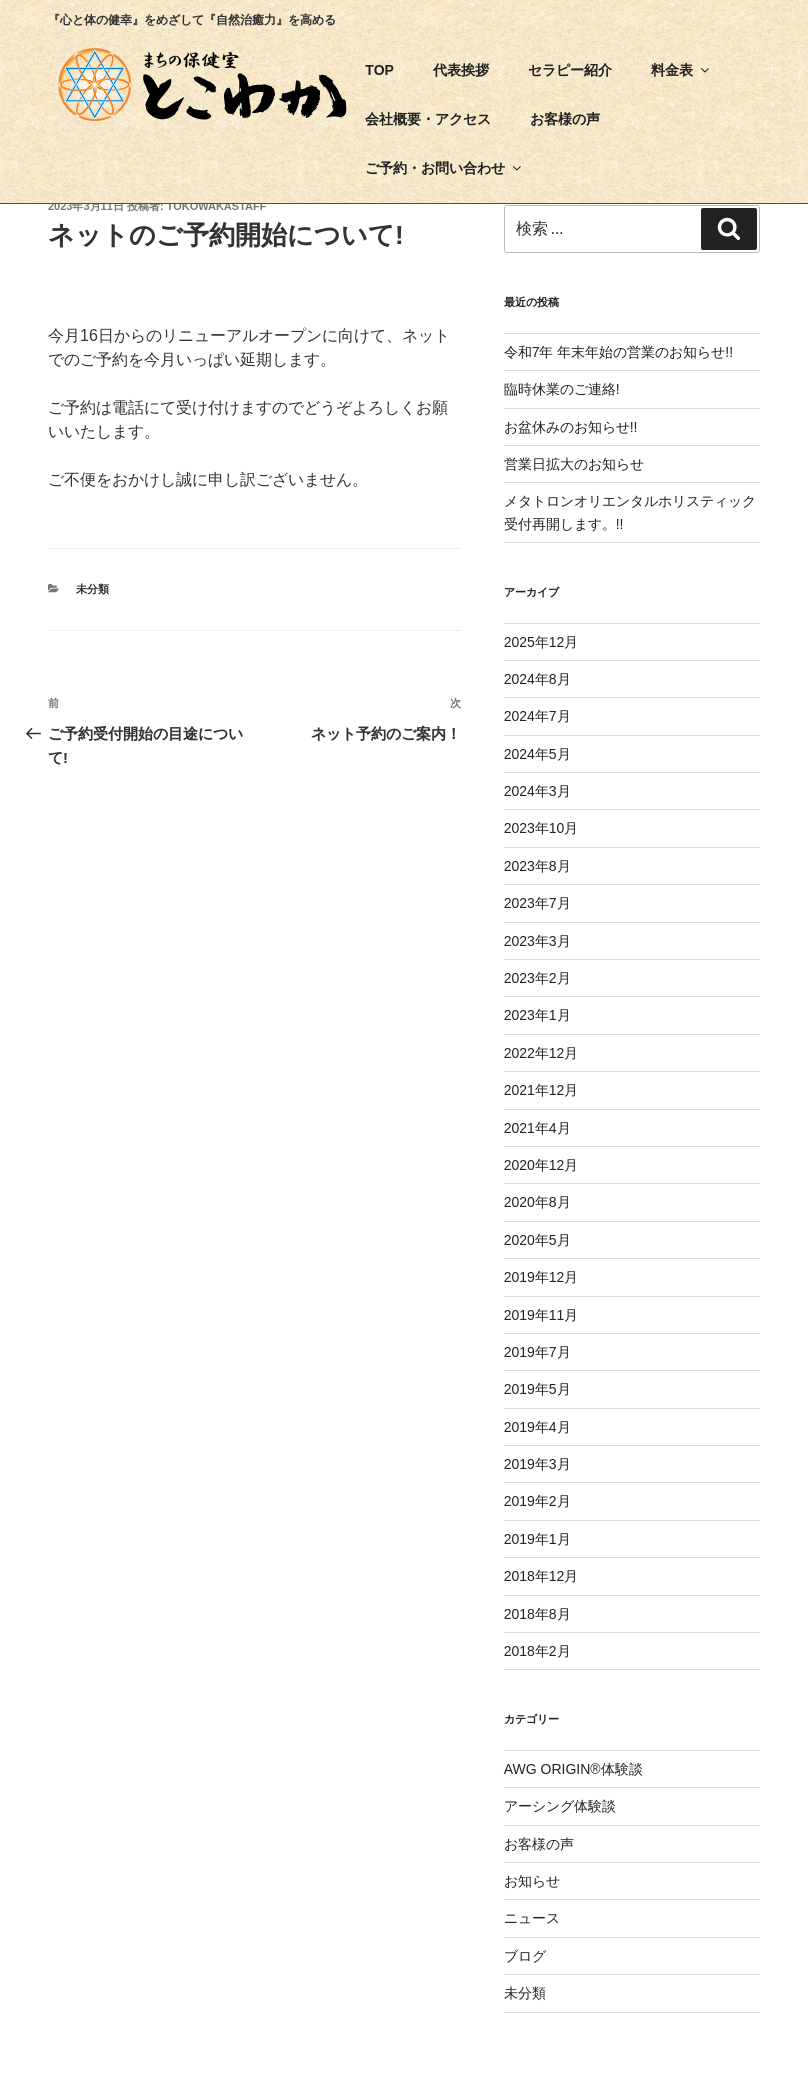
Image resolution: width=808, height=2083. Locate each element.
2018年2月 (537, 1651)
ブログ (525, 1956)
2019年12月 (541, 1277)
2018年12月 (541, 1576)
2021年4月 (537, 1128)
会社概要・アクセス (428, 119)
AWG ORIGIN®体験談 (573, 1769)
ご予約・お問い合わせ (444, 168)
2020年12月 (541, 1165)
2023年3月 (537, 941)
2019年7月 (537, 1352)
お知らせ (532, 1881)
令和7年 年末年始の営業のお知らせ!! (618, 352)
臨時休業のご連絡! (562, 389)
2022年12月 (541, 1053)
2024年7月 (537, 716)
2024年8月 (537, 679)
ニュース (532, 1918)
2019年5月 (537, 1389)
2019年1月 (537, 1539)
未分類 (92, 589)
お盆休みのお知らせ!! (571, 427)
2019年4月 (537, 1427)
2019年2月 (537, 1501)
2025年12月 (541, 642)
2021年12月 (541, 1090)
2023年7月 (537, 903)
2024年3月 (537, 791)
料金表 (681, 70)
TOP (379, 70)
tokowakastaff (217, 206)
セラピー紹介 (570, 70)
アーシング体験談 (560, 1806)
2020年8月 (537, 1202)
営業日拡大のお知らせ (574, 464)
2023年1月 (537, 1015)
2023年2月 (537, 978)
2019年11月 (541, 1315)
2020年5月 (537, 1240)
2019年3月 (537, 1464)
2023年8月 (537, 866)
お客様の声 (565, 119)
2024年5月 (537, 754)
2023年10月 (541, 828)
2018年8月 (537, 1614)
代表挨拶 (461, 70)
